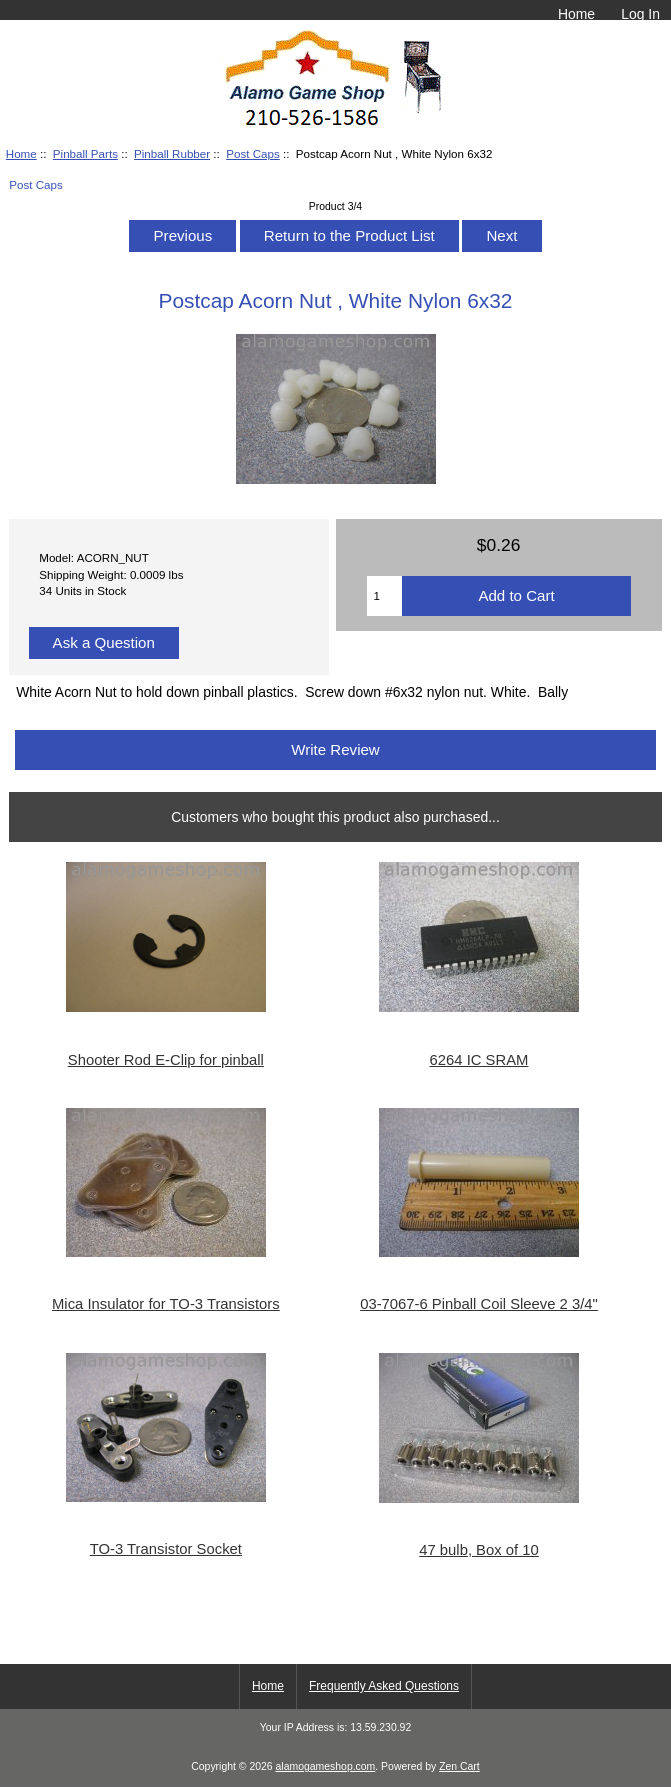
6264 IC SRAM (479, 1060)
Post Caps (253, 153)
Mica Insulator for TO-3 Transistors (166, 1304)
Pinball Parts (85, 153)
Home (576, 14)
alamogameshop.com (326, 1766)
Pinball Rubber (172, 153)
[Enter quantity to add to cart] (385, 596)
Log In (640, 14)
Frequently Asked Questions (384, 1686)
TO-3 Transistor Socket (166, 1549)
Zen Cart (459, 1766)
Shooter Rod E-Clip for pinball (166, 1060)
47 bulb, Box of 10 (479, 1550)
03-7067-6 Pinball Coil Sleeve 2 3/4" (479, 1304)
